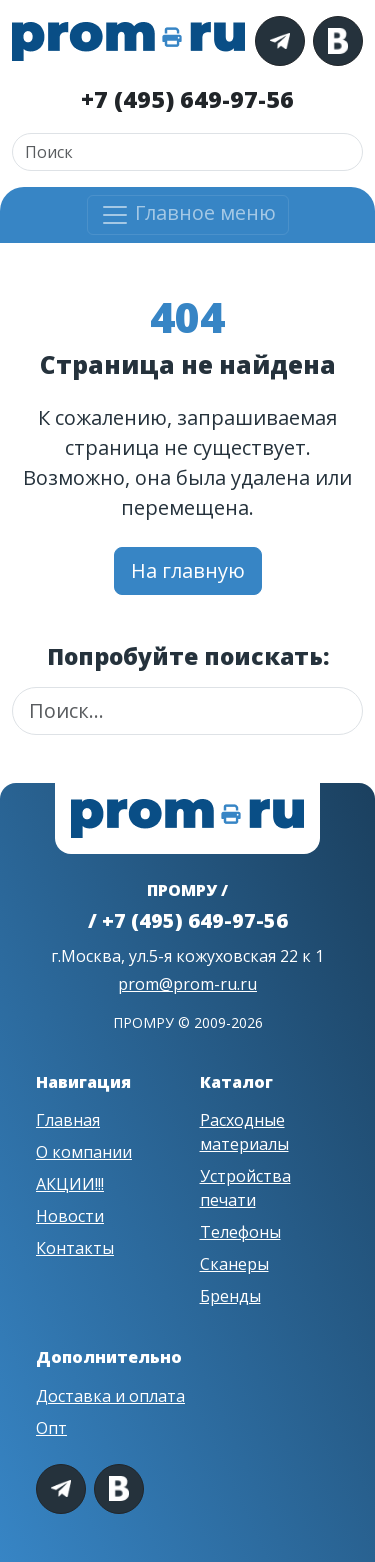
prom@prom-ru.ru (187, 984)
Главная (68, 1120)
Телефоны (240, 1232)
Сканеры (234, 1264)
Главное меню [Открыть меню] (188, 214)
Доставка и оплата (110, 1396)
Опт (51, 1428)
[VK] (338, 41)
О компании (84, 1152)
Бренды (230, 1296)
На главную (188, 570)
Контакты (75, 1248)
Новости (70, 1216)
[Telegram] (280, 41)
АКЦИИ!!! (70, 1184)
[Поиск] (187, 152)
